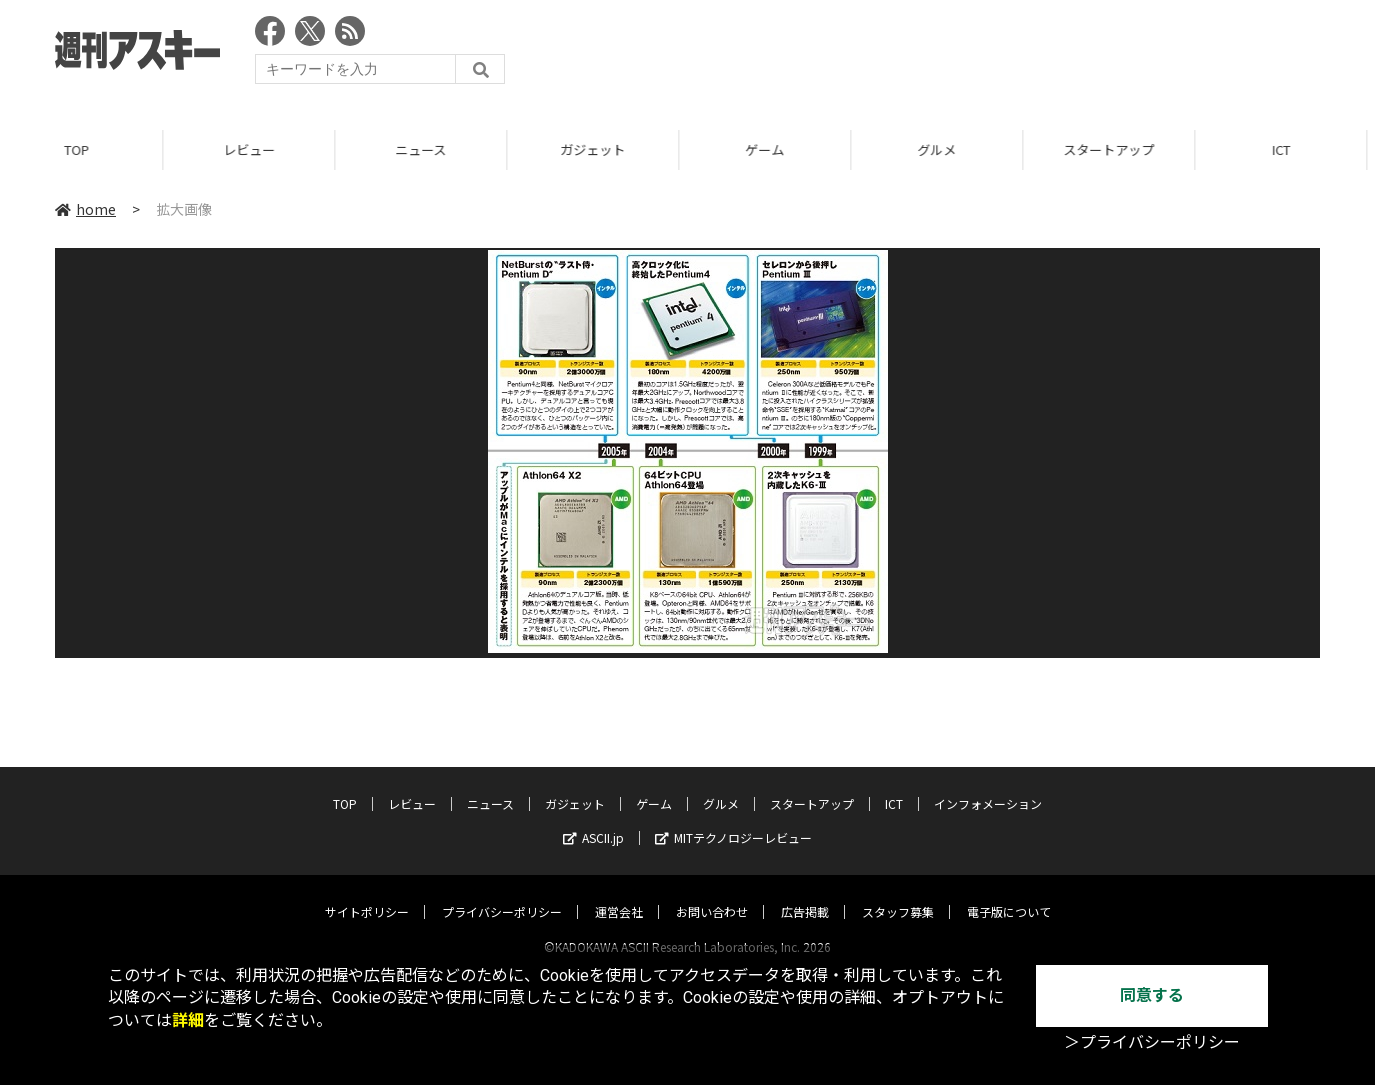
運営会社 (619, 892)
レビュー (258, 149)
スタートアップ (1117, 149)
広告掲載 (805, 892)
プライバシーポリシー (502, 892)
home (85, 209)
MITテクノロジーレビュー (733, 818)
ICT (894, 784)
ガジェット (601, 149)
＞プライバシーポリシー (1152, 1042)
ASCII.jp (593, 818)
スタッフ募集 (898, 892)
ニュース (429, 149)
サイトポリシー (367, 892)
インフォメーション (988, 784)
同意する (1152, 995)
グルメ (945, 149)
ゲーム (773, 149)
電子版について (1009, 892)
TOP (85, 149)
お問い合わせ (712, 892)
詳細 (188, 1020)
